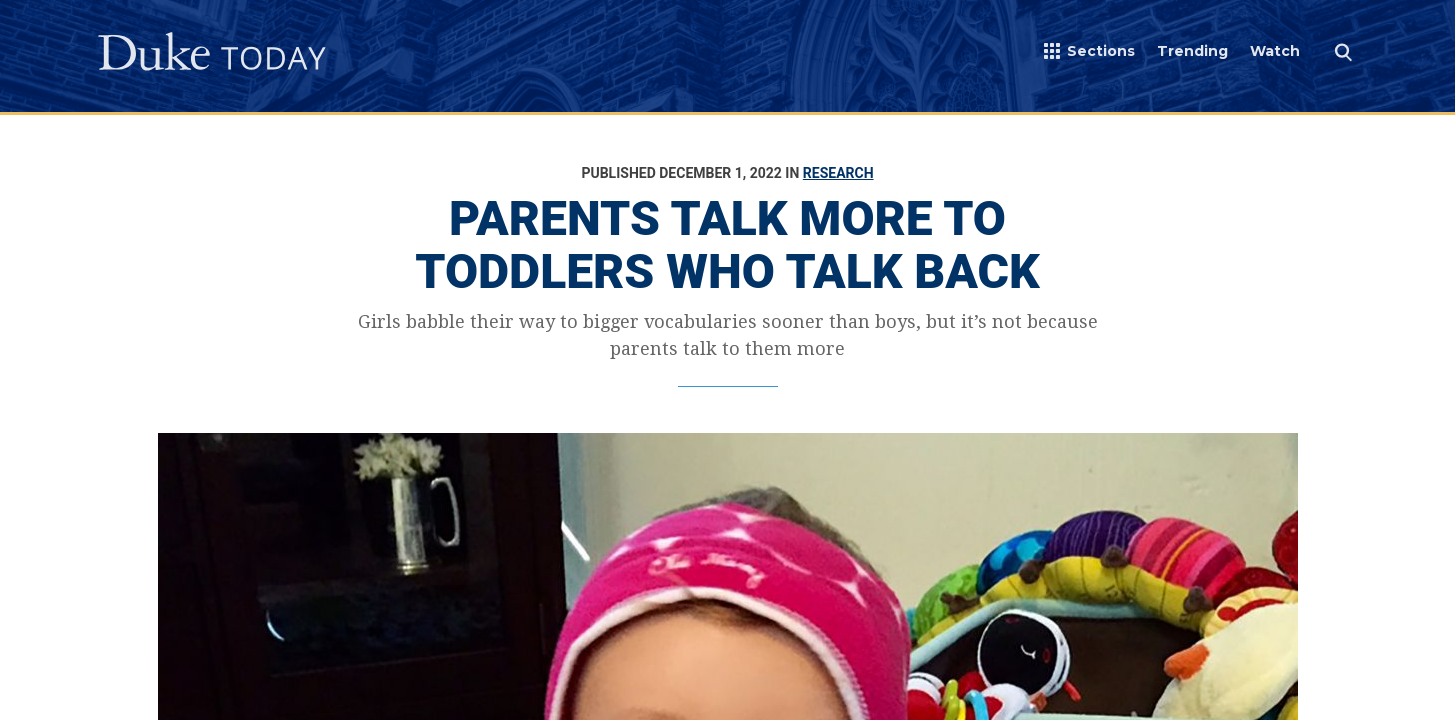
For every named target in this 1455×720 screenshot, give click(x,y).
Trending (1192, 51)
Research (838, 173)
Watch (1275, 51)
